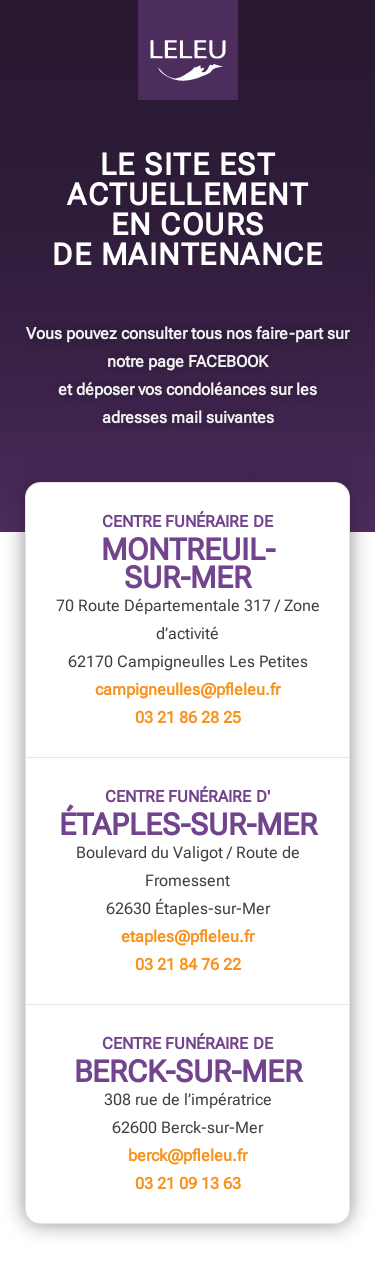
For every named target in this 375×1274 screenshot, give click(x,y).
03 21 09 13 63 (188, 1183)
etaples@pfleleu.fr (187, 936)
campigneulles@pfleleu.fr (187, 689)
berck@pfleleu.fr (187, 1155)
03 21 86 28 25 (188, 717)
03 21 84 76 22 (188, 964)
